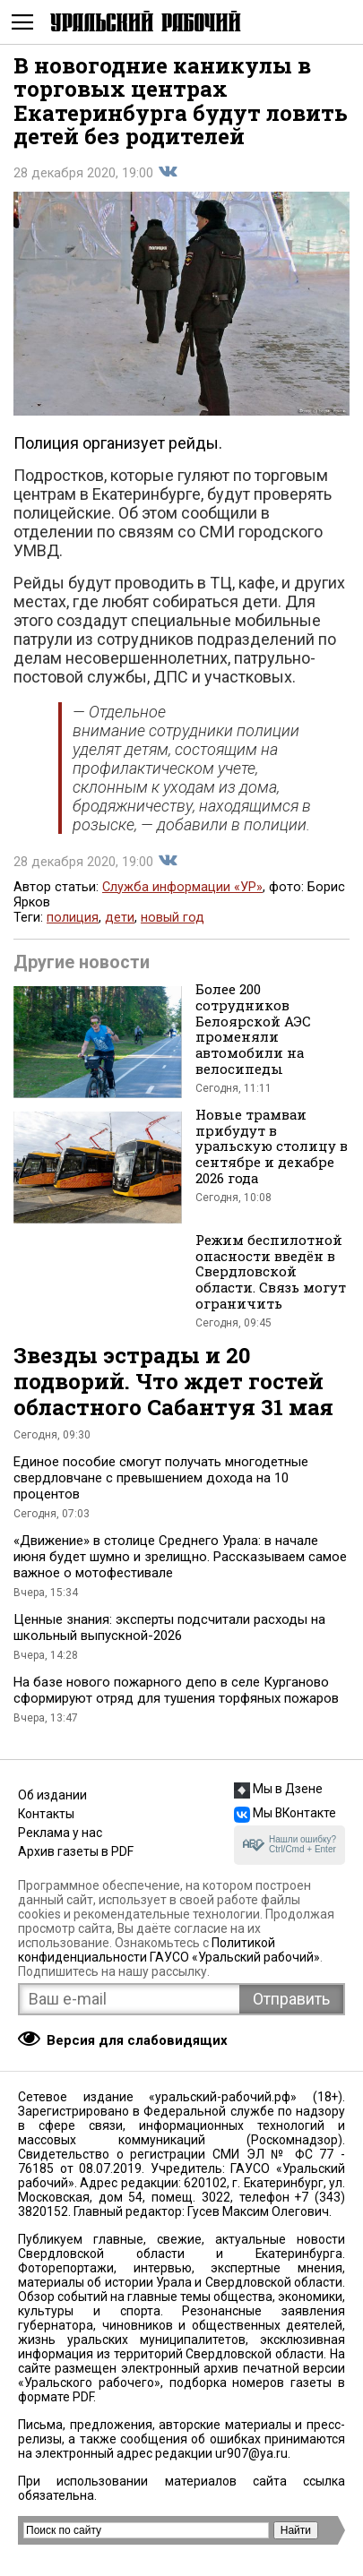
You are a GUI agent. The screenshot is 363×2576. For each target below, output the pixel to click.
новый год (172, 917)
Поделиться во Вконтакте (167, 172)
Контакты (46, 1814)
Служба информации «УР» (182, 887)
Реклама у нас (60, 1832)
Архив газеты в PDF (76, 1851)
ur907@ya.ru (251, 2453)
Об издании (52, 1795)
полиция (73, 917)
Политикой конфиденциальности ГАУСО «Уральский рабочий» (169, 1950)
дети (119, 917)
